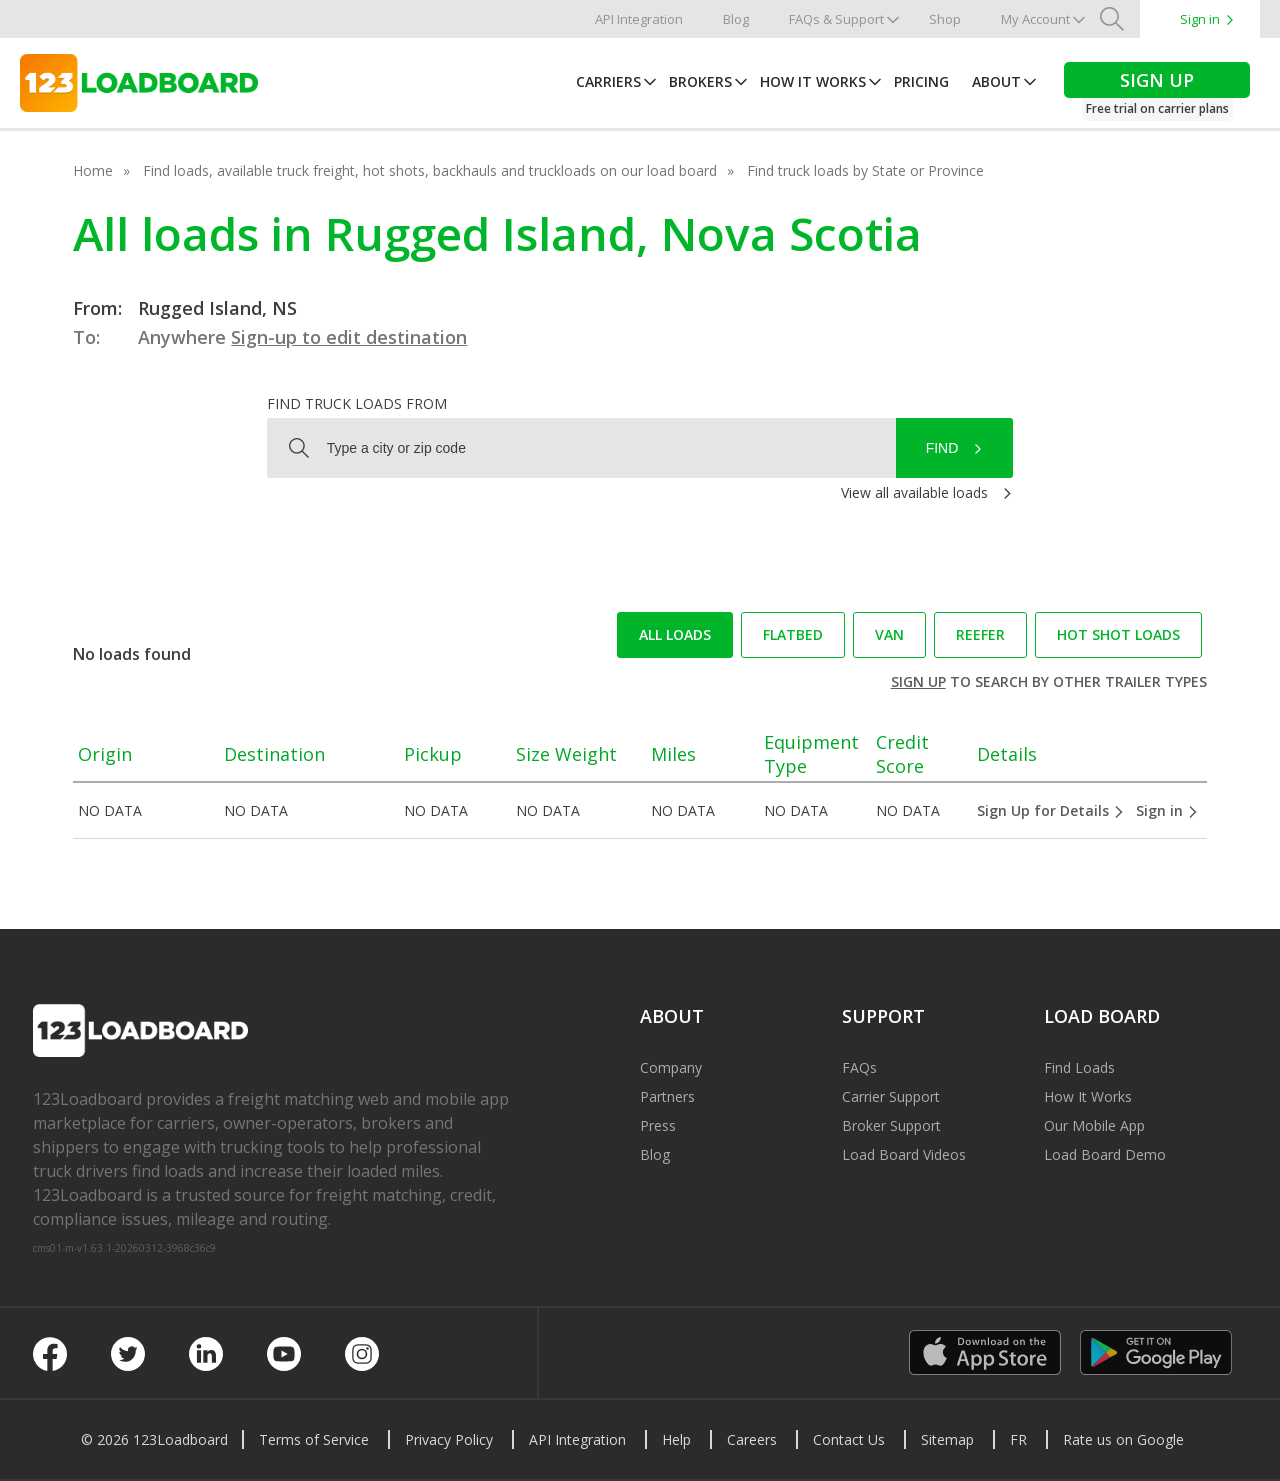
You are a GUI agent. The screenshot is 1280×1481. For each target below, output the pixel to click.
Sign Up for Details (1051, 810)
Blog (736, 19)
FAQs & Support (836, 19)
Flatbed (793, 634)
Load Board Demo (1105, 1154)
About (996, 81)
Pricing (921, 81)
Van (889, 634)
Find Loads (1079, 1067)
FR (1018, 1439)
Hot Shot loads (1118, 634)
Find (942, 448)
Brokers (700, 81)
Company (671, 1067)
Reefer (980, 634)
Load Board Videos (904, 1154)
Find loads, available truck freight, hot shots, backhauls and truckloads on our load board (430, 170)
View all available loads (914, 492)
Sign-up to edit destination (349, 337)
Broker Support (891, 1125)
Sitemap (947, 1439)
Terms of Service (314, 1439)
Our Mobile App (1094, 1125)
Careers (752, 1439)
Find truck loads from (357, 403)
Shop (945, 19)
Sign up (918, 681)
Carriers (608, 81)
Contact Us (849, 1439)
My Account (1035, 19)
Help (676, 1439)
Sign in (1200, 19)
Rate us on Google (1123, 1439)
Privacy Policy (449, 1439)
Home (93, 170)
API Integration (639, 19)
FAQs (859, 1067)
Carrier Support (891, 1096)
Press (658, 1125)
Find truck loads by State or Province (865, 170)
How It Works (813, 81)
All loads (675, 634)
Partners (667, 1096)
